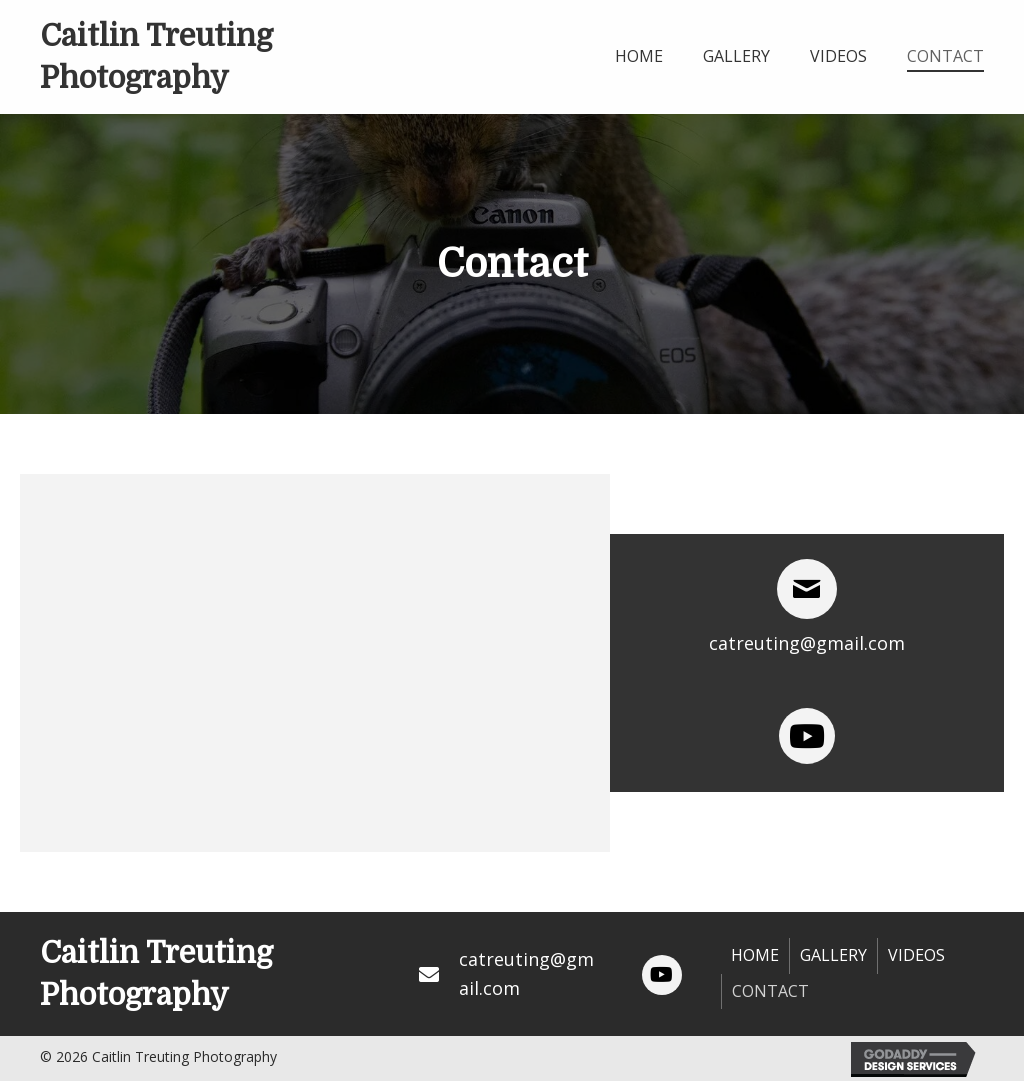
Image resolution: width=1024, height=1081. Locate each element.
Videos (916, 955)
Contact (770, 991)
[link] (639, 54)
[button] (662, 975)
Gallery (833, 955)
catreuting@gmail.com (807, 643)
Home (755, 955)
